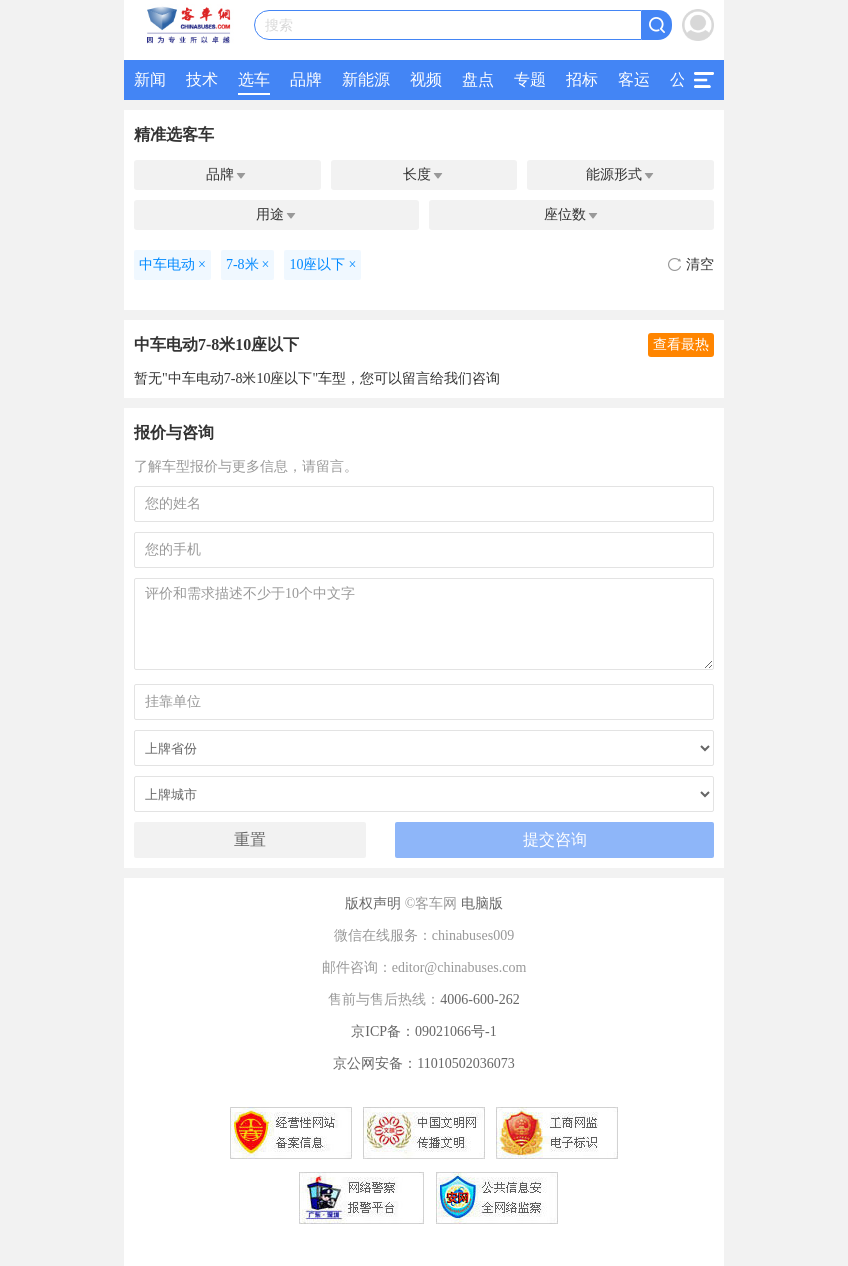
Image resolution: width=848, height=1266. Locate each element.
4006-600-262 (479, 999)
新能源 (366, 79)
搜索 (279, 25)
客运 (634, 79)
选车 (254, 79)
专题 (530, 79)
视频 (426, 79)
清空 (691, 264)
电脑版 (482, 903)
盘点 (478, 79)
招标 (582, 79)
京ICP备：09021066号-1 (423, 1031)
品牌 (306, 79)
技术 (202, 79)
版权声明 (373, 903)
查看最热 (681, 344)
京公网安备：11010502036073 (423, 1063)
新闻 (150, 79)
